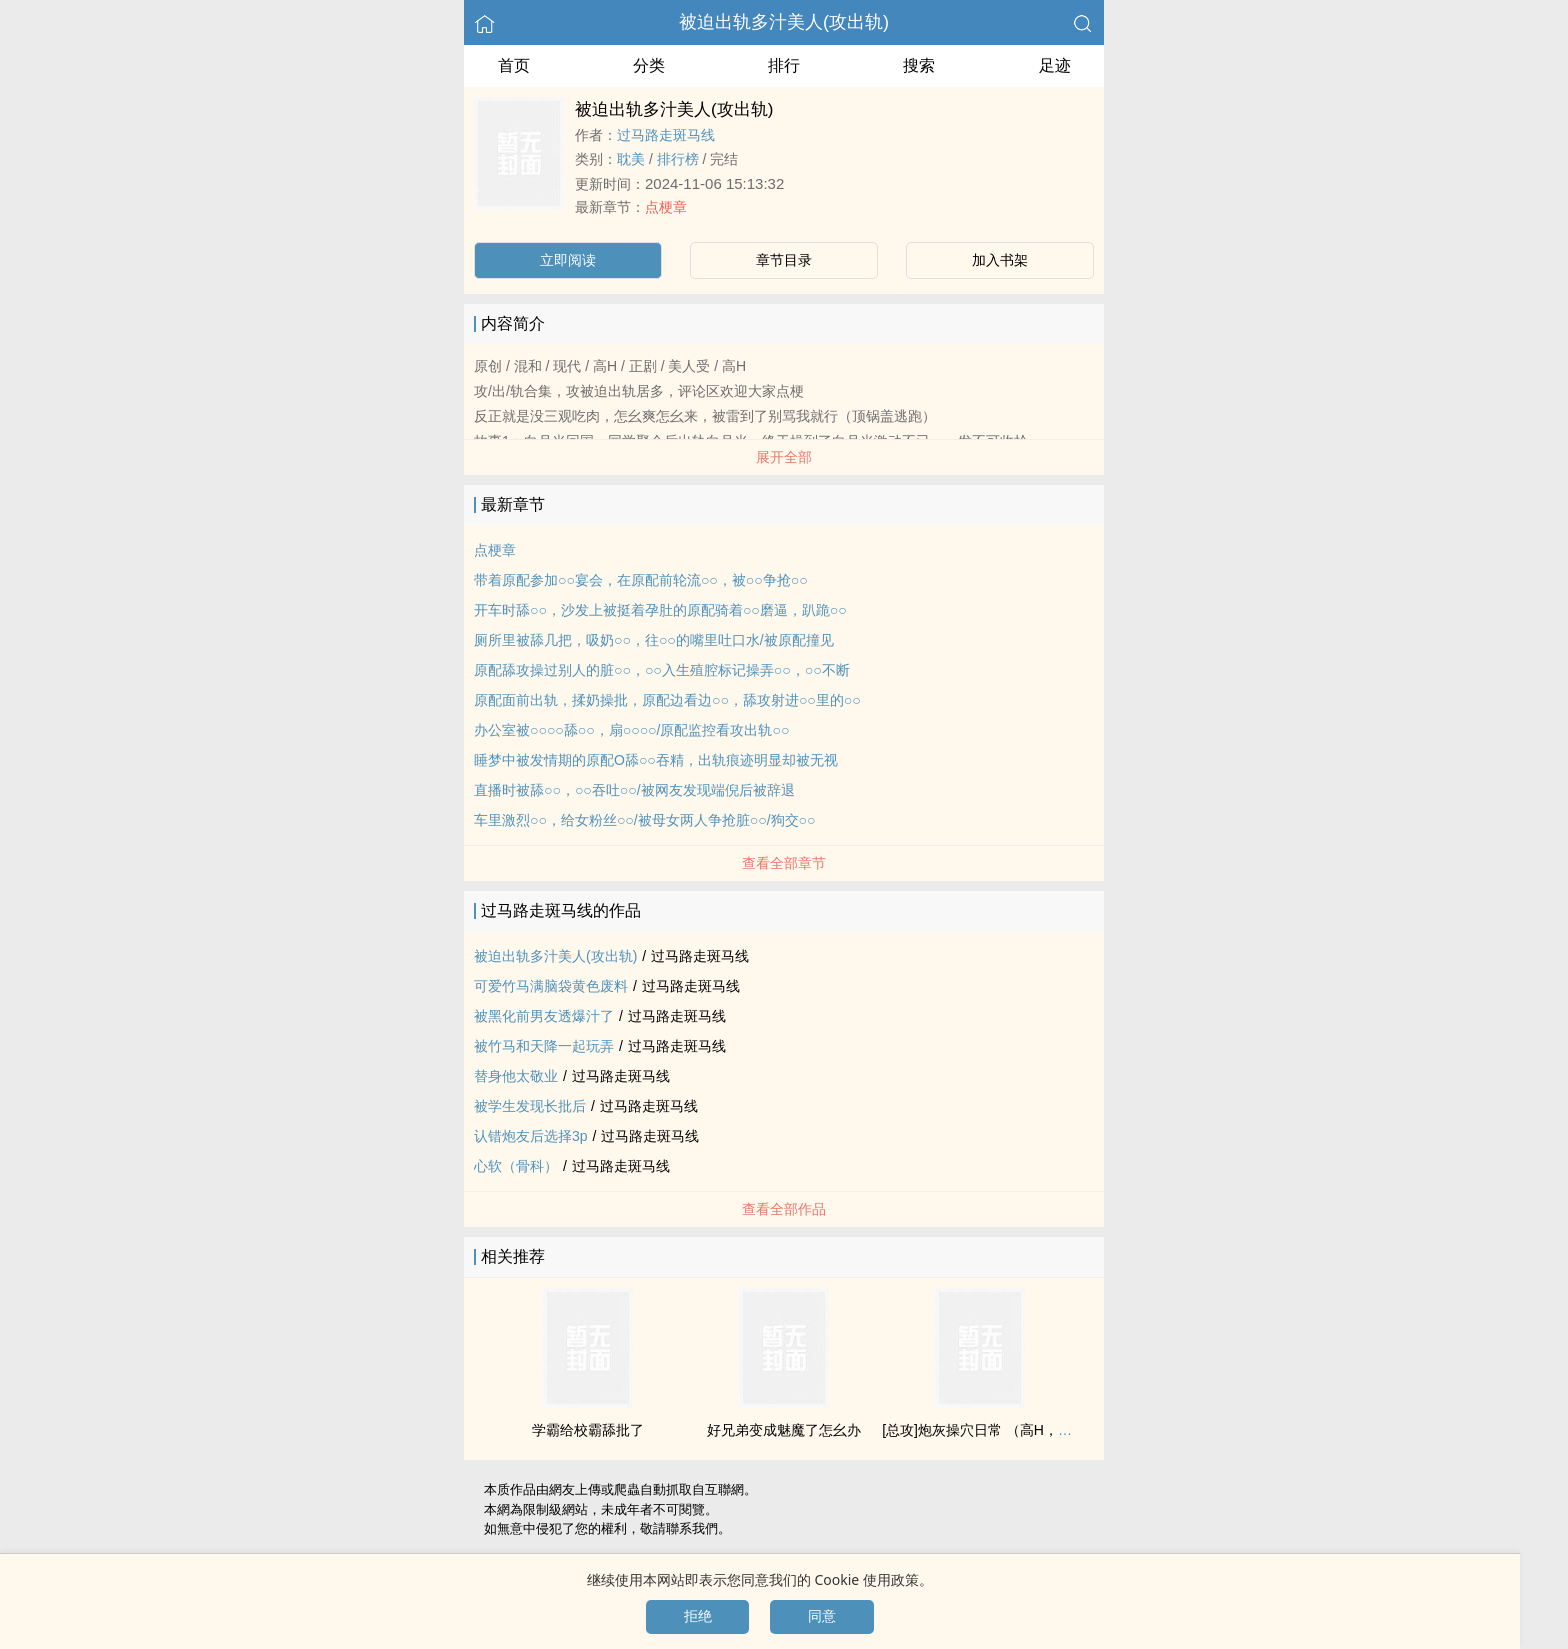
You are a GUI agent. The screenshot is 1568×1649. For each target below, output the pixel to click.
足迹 (1055, 65)
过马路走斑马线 (666, 135)
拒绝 (698, 1616)
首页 (514, 65)
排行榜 (678, 159)
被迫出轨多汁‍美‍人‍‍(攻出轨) (784, 22)
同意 (822, 1616)
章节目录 (784, 260)
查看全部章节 (784, 863)
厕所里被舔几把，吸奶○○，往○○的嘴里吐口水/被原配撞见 (654, 640)
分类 (649, 65)
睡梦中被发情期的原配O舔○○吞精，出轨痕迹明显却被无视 (656, 760)
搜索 (919, 65)
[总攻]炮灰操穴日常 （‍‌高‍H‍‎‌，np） (984, 1430)
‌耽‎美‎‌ (631, 159)
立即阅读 (568, 260)
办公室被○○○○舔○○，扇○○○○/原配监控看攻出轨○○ (631, 730)
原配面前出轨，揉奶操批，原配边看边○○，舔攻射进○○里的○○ (667, 700)
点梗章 (666, 207)
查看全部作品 (784, 1209)
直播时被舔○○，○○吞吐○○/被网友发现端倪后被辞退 (634, 790)
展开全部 (784, 457)
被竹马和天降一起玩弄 (544, 1046)
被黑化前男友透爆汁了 (544, 1016)
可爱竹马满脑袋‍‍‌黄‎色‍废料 (551, 986)
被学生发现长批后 (530, 1106)
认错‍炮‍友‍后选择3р (531, 1136)
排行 (784, 65)
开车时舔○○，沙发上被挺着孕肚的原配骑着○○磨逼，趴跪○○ (660, 610)
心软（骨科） (516, 1166)
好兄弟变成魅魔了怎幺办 (784, 1430)
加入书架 (1000, 260)
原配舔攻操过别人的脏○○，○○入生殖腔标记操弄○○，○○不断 (662, 670)
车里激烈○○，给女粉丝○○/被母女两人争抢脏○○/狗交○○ (644, 820)
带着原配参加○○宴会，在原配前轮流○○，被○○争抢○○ (641, 580)
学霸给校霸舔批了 (588, 1430)
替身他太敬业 (516, 1076)
